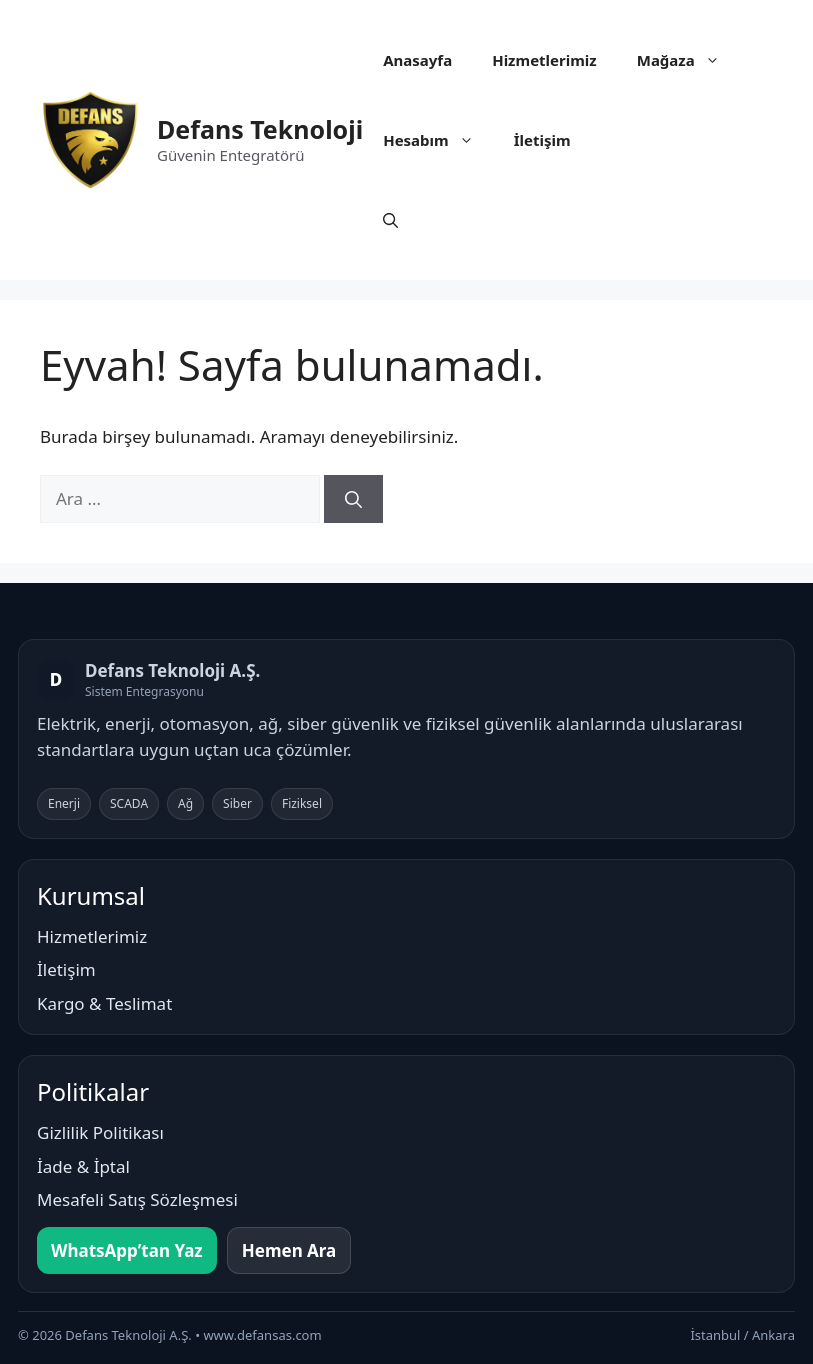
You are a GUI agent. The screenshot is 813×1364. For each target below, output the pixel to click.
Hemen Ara (289, 1250)
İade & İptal (83, 1166)
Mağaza (688, 60)
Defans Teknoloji (260, 129)
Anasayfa (417, 60)
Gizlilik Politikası (100, 1132)
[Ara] (353, 499)
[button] (390, 220)
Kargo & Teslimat (104, 1003)
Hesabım (438, 140)
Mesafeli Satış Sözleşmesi (137, 1199)
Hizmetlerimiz (544, 60)
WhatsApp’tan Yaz (127, 1250)
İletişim (542, 140)
